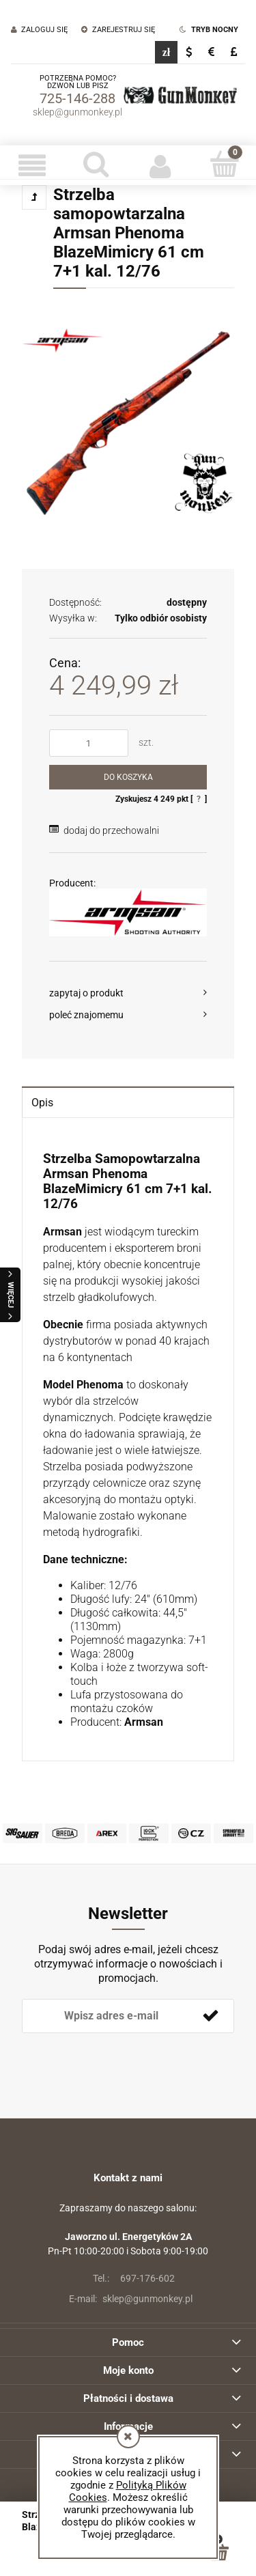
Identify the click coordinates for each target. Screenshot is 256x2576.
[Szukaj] (96, 163)
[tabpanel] (128, 1440)
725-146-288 (77, 98)
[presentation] (118, 2055)
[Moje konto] (160, 165)
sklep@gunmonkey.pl (77, 112)
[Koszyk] (224, 163)
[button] (32, 165)
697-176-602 (128, 2278)
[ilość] (88, 743)
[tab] (128, 1101)
